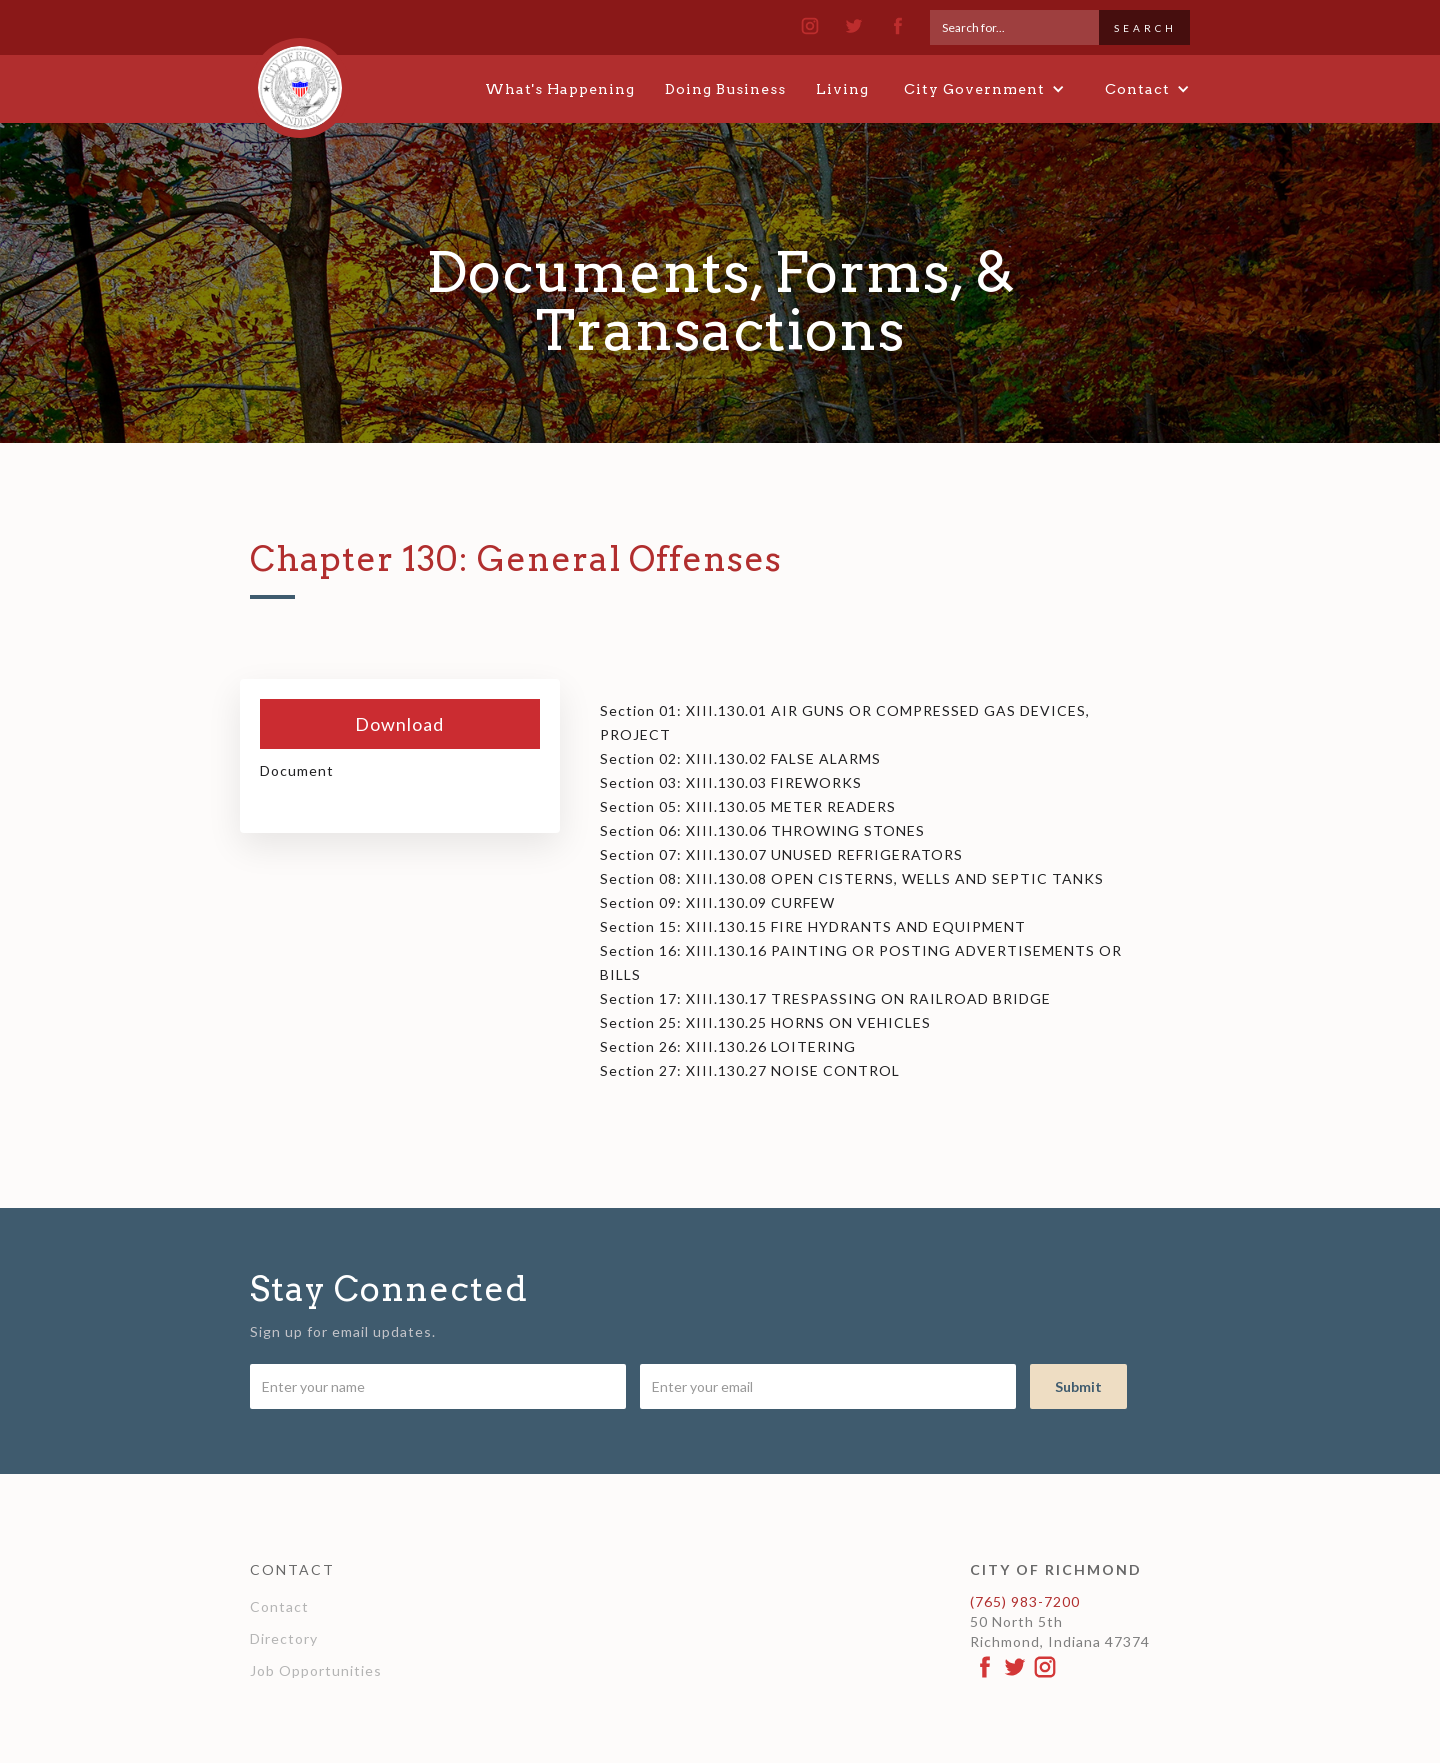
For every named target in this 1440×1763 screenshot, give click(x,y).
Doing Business (725, 89)
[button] (984, 89)
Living (842, 89)
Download (399, 724)
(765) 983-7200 (1025, 1601)
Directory (284, 1638)
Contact (279, 1606)
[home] (300, 79)
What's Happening (560, 89)
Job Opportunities (316, 1670)
